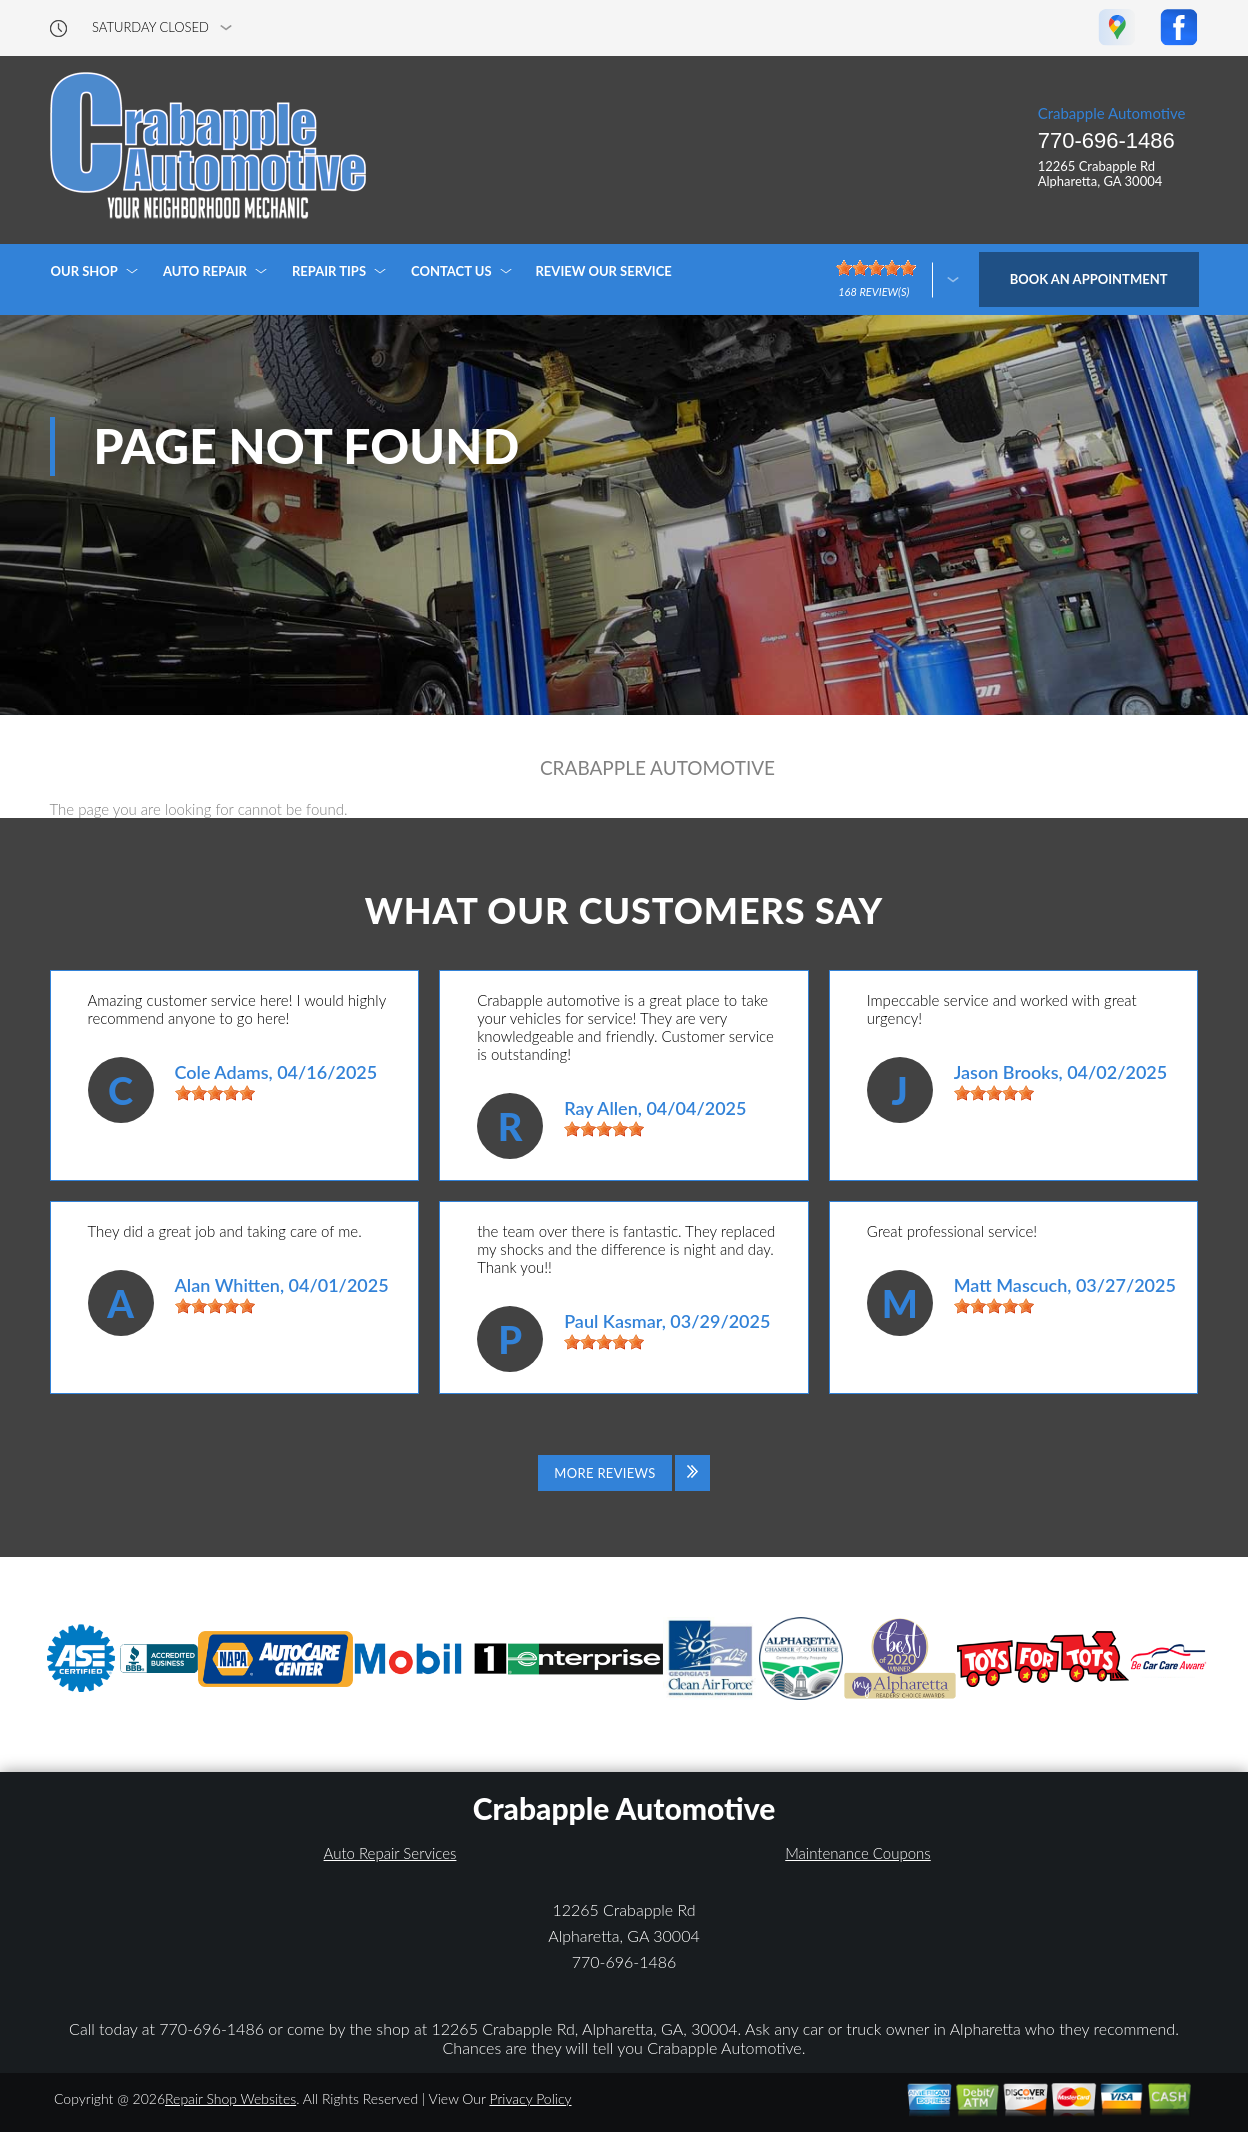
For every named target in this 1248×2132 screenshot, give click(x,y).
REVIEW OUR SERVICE (604, 271)
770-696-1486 (1106, 140)
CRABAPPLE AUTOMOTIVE (657, 768)
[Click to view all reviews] (624, 1473)
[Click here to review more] (897, 279)
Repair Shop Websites (230, 2098)
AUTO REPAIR (205, 271)
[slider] (215, 1093)
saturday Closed (150, 27)
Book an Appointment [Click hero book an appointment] (1089, 279)
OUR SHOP (84, 271)
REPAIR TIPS (329, 271)
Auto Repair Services (390, 1853)
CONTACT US (451, 271)
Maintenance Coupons (858, 1853)
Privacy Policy (530, 2098)
